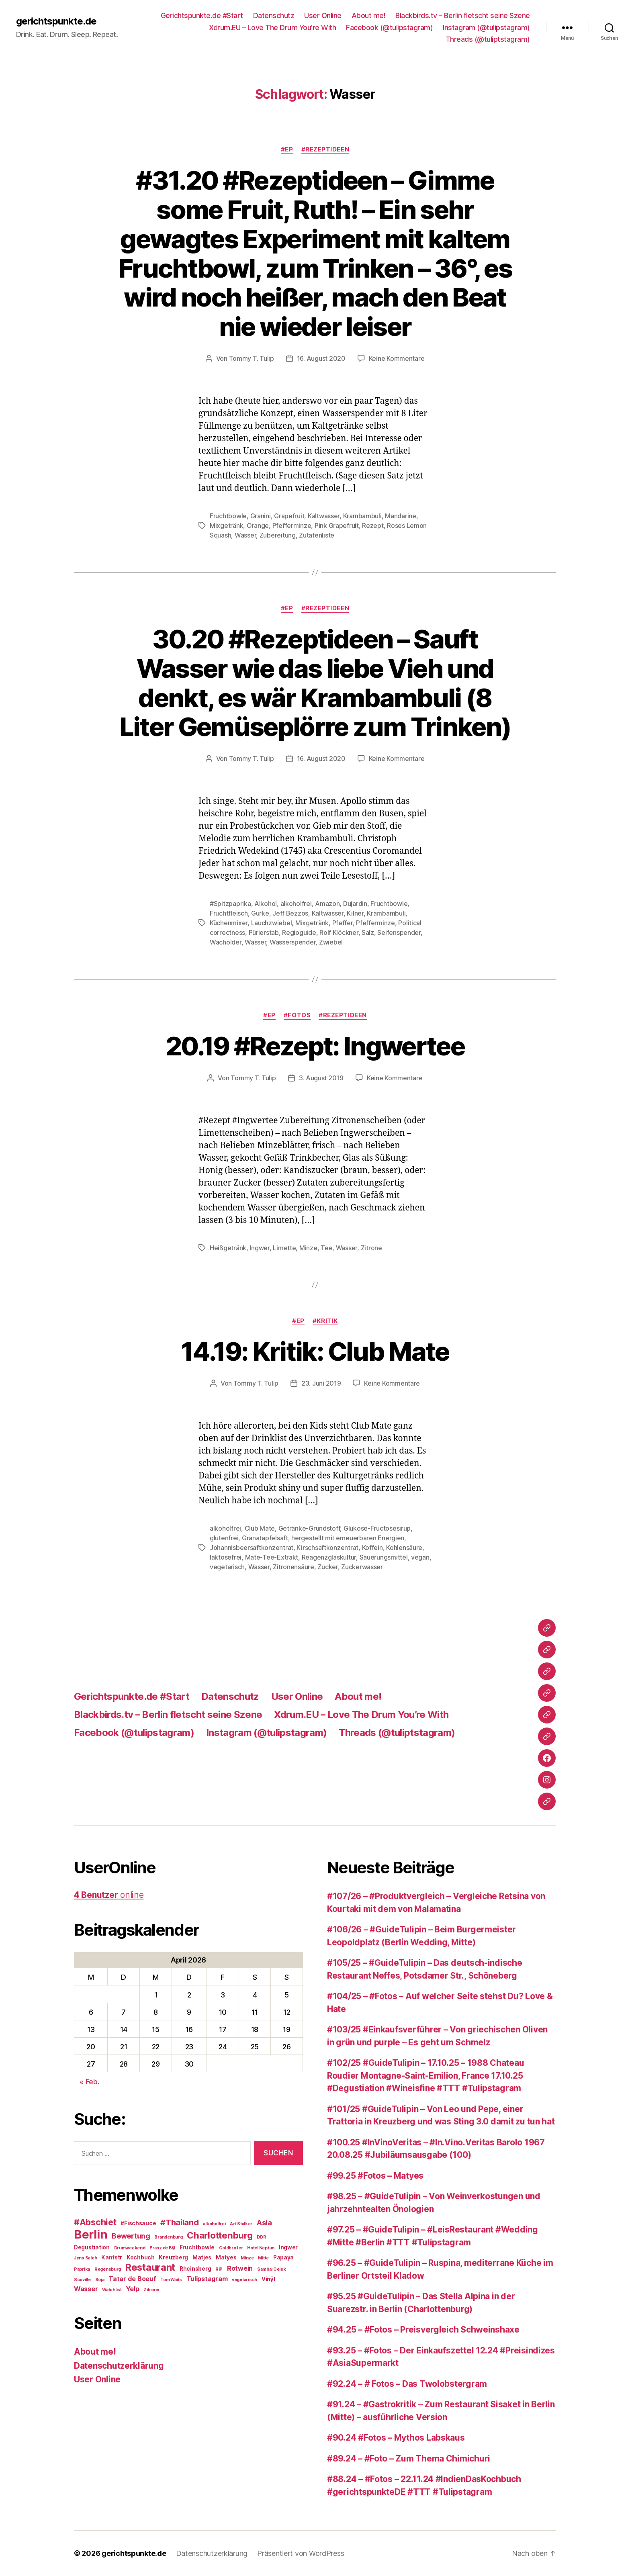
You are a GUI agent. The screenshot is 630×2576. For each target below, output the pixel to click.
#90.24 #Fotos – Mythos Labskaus (396, 2438)
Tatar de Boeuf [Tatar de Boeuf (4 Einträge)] (132, 2279)
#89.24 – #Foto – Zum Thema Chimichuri (408, 2458)
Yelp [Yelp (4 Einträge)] (132, 2289)
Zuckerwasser (362, 1567)
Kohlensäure (404, 1548)
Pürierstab (264, 932)
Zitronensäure (293, 1567)
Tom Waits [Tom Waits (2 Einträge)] (171, 2279)
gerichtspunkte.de (56, 21)
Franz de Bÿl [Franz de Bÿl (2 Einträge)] (162, 2248)
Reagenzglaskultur (329, 1557)
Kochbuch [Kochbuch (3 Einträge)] (141, 2257)
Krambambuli (362, 516)
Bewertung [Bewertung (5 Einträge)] (131, 2235)
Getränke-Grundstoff (309, 1528)
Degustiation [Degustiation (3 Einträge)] (92, 2247)
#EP (287, 149)
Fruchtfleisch (229, 913)
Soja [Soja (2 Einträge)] (99, 2279)
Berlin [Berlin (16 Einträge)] (90, 2234)
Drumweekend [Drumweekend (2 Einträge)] (129, 2248)
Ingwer (260, 1248)
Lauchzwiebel (271, 923)
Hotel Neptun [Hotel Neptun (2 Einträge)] (260, 2248)
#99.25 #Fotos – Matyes (375, 2176)
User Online (323, 15)
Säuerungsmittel (384, 1557)
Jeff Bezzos (290, 913)
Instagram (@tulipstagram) (486, 27)
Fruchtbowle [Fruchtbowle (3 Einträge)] (197, 2247)
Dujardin (355, 904)
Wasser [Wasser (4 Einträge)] (86, 2289)
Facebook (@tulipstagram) (389, 27)
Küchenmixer (229, 923)
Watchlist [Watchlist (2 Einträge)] (112, 2289)
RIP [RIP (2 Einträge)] (219, 2269)
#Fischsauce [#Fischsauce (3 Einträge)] (138, 2223)
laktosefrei (225, 1557)
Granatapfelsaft (265, 1538)
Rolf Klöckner (338, 932)
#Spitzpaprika (230, 904)
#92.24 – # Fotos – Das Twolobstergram (407, 2384)
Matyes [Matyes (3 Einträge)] (226, 2257)
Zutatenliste (316, 535)
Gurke (260, 913)
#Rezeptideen (325, 149)
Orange (258, 525)
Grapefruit (289, 516)
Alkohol (265, 904)
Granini (260, 516)
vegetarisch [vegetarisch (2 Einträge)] (244, 2279)
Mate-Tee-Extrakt (272, 1557)
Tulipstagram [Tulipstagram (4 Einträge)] (207, 2279)
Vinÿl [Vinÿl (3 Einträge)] (268, 2279)
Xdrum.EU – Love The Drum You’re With (272, 27)
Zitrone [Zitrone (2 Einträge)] (151, 2289)
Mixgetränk (226, 525)
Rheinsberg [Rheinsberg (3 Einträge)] (195, 2268)
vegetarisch (227, 1567)
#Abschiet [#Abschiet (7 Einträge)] (95, 2222)
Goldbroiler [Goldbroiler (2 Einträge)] (231, 2248)
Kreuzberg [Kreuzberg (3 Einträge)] (173, 2257)
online (108, 1895)
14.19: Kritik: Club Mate (315, 1351)
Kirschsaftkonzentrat (327, 1548)
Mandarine (400, 516)
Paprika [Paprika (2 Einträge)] (82, 2269)
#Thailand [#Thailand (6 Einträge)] (179, 2222)
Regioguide (299, 932)
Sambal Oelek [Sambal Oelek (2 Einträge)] (271, 2269)
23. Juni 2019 (321, 1383)
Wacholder (225, 942)
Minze (308, 1248)
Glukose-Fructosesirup (377, 1528)
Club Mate (260, 1528)
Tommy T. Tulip (251, 358)
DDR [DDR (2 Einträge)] (261, 2237)
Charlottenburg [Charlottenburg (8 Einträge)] (219, 2235)
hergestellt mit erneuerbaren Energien (347, 1538)
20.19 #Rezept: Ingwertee (315, 1045)
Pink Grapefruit (337, 525)
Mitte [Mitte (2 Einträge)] (263, 2258)
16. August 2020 (321, 358)
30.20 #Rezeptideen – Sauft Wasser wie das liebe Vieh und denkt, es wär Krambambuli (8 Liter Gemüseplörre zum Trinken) (315, 683)
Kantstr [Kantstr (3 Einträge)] (111, 2257)
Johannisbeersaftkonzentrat (251, 1548)
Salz (368, 932)
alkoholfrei (296, 904)
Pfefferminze (291, 525)
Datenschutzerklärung (119, 2366)
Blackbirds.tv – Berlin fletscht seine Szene (462, 15)
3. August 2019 (321, 1078)
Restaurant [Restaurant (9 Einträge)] (150, 2267)
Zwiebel (331, 942)
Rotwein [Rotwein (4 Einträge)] (240, 2268)
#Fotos (297, 1015)
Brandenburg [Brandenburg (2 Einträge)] (168, 2237)
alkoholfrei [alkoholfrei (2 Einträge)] (214, 2223)
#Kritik (325, 1321)
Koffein (372, 1548)
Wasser (245, 535)
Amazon (327, 904)
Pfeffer (342, 923)
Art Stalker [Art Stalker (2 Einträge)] (241, 2223)
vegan (420, 1557)
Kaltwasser (324, 516)
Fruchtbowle (228, 516)
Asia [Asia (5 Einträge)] (264, 2222)
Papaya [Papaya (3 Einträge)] (283, 2257)
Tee (326, 1248)
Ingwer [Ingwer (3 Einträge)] (288, 2247)
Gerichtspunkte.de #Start (202, 15)
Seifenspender (399, 932)
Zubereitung (278, 535)
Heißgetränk (228, 1248)
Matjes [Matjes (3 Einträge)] (201, 2257)
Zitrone (371, 1248)
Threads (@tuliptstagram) (488, 39)
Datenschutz (274, 15)
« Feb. (89, 2081)
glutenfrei (224, 1538)
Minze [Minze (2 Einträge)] (247, 2258)
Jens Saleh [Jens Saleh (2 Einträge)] (85, 2258)
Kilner (355, 913)
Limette (284, 1248)
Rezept (372, 525)
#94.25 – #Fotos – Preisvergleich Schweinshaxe (423, 2330)
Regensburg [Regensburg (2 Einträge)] (107, 2269)
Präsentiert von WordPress (300, 2553)
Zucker (327, 1567)
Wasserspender (293, 942)
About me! (369, 15)
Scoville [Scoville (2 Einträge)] (82, 2279)
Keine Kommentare (397, 358)
